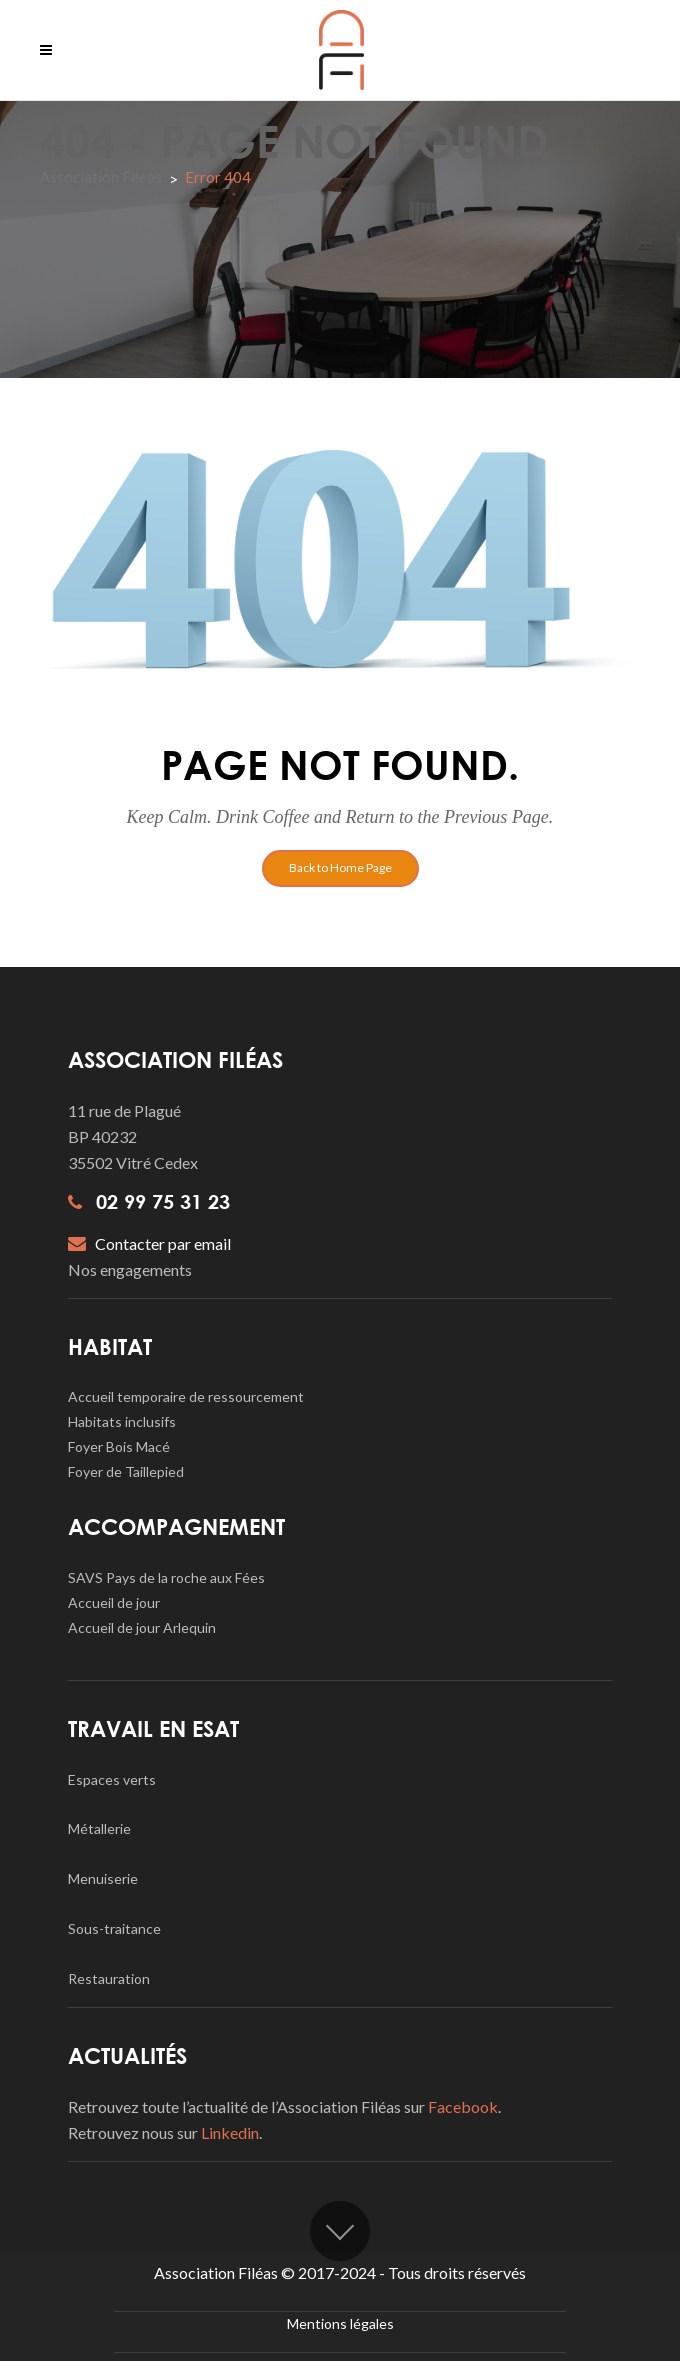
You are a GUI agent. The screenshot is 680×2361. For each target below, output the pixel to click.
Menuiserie (103, 1878)
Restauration (109, 1978)
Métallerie (99, 1828)
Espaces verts (112, 1779)
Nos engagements (130, 1269)
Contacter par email (149, 1243)
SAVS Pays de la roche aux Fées (166, 1577)
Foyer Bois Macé (119, 1446)
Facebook (463, 2106)
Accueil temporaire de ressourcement (186, 1396)
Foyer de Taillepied (126, 1471)
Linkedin (230, 2132)
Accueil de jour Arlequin (142, 1627)
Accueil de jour (114, 1602)
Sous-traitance (114, 1928)
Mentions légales (340, 2323)
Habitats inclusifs (122, 1421)
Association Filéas (101, 177)
